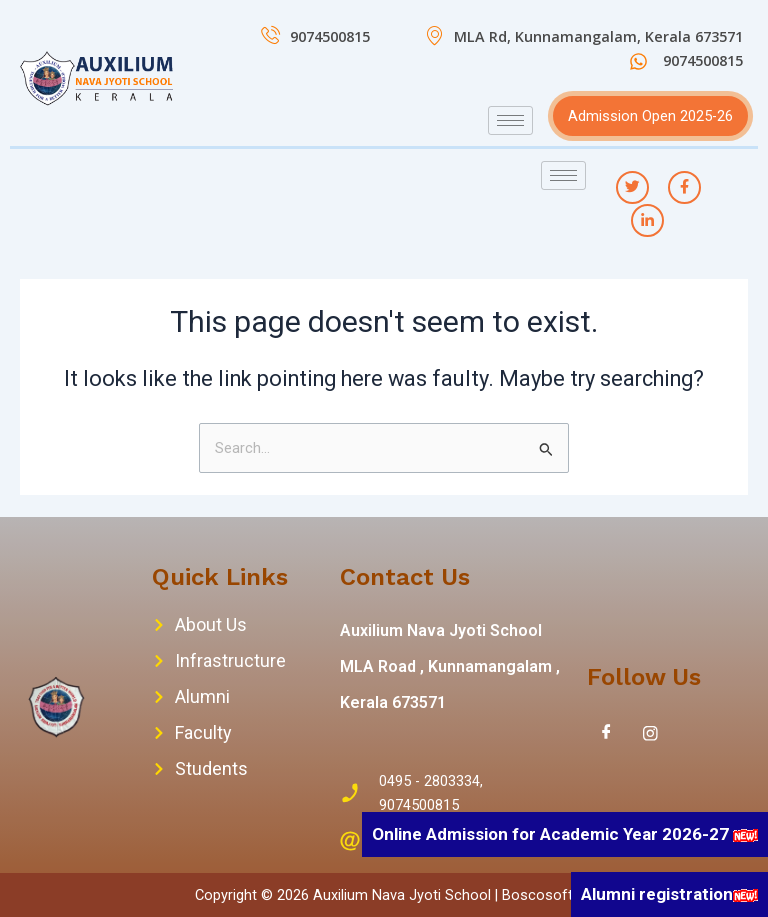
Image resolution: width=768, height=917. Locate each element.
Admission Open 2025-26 (650, 116)
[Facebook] (607, 733)
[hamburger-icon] (510, 120)
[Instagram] (651, 733)
